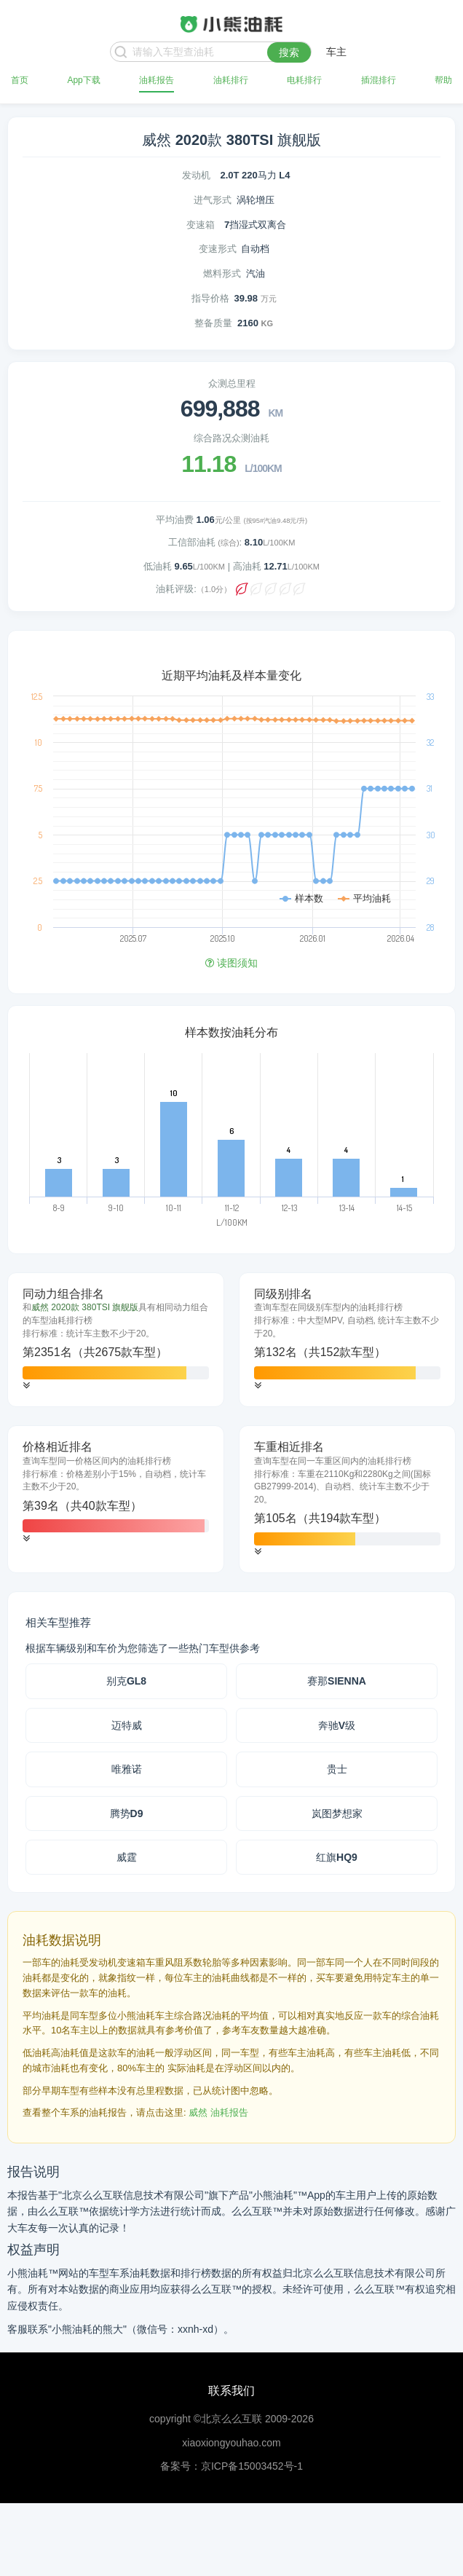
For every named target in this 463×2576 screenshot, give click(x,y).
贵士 (337, 1769)
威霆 (126, 1857)
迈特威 (126, 1725)
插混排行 (378, 80)
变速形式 (218, 248)
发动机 (196, 175)
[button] (26, 1385)
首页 (19, 80)
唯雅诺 (126, 1769)
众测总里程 (232, 383)
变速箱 (200, 224)
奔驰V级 (336, 1725)
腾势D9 (126, 1813)
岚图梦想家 (337, 1813)
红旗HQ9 (336, 1857)
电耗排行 (304, 80)
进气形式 (213, 199)
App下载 (83, 80)
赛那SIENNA (336, 1681)
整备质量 (213, 323)
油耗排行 (230, 80)
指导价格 (210, 298)
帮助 (443, 80)
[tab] (116, 1340)
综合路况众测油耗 (231, 438)
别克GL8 (126, 1681)
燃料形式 (222, 273)
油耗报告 (156, 80)
